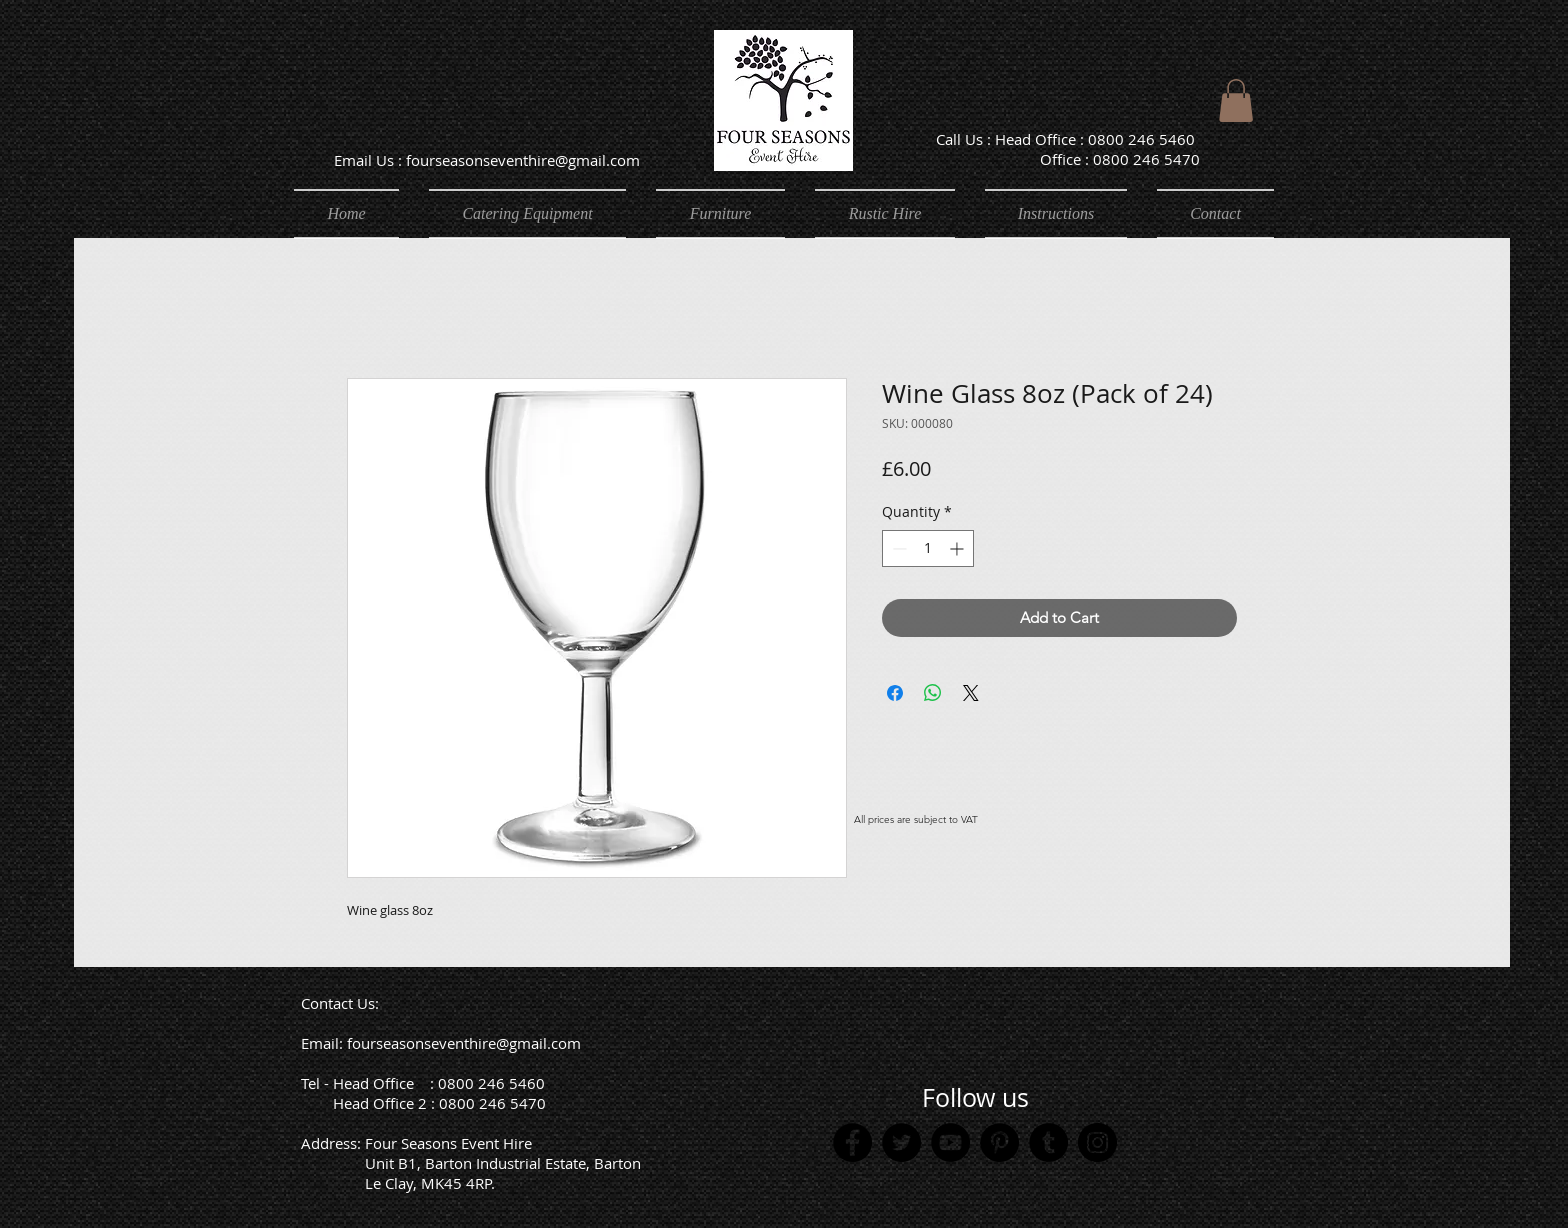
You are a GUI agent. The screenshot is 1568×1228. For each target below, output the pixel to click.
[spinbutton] (928, 548)
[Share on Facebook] (895, 693)
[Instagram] (1097, 1142)
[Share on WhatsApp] (933, 693)
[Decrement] (897, 548)
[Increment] (958, 548)
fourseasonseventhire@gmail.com (464, 1043)
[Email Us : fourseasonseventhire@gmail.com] (486, 159)
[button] (1236, 100)
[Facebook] (852, 1142)
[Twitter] (901, 1142)
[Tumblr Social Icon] (1048, 1142)
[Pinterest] (999, 1142)
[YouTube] (950, 1142)
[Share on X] (971, 693)
